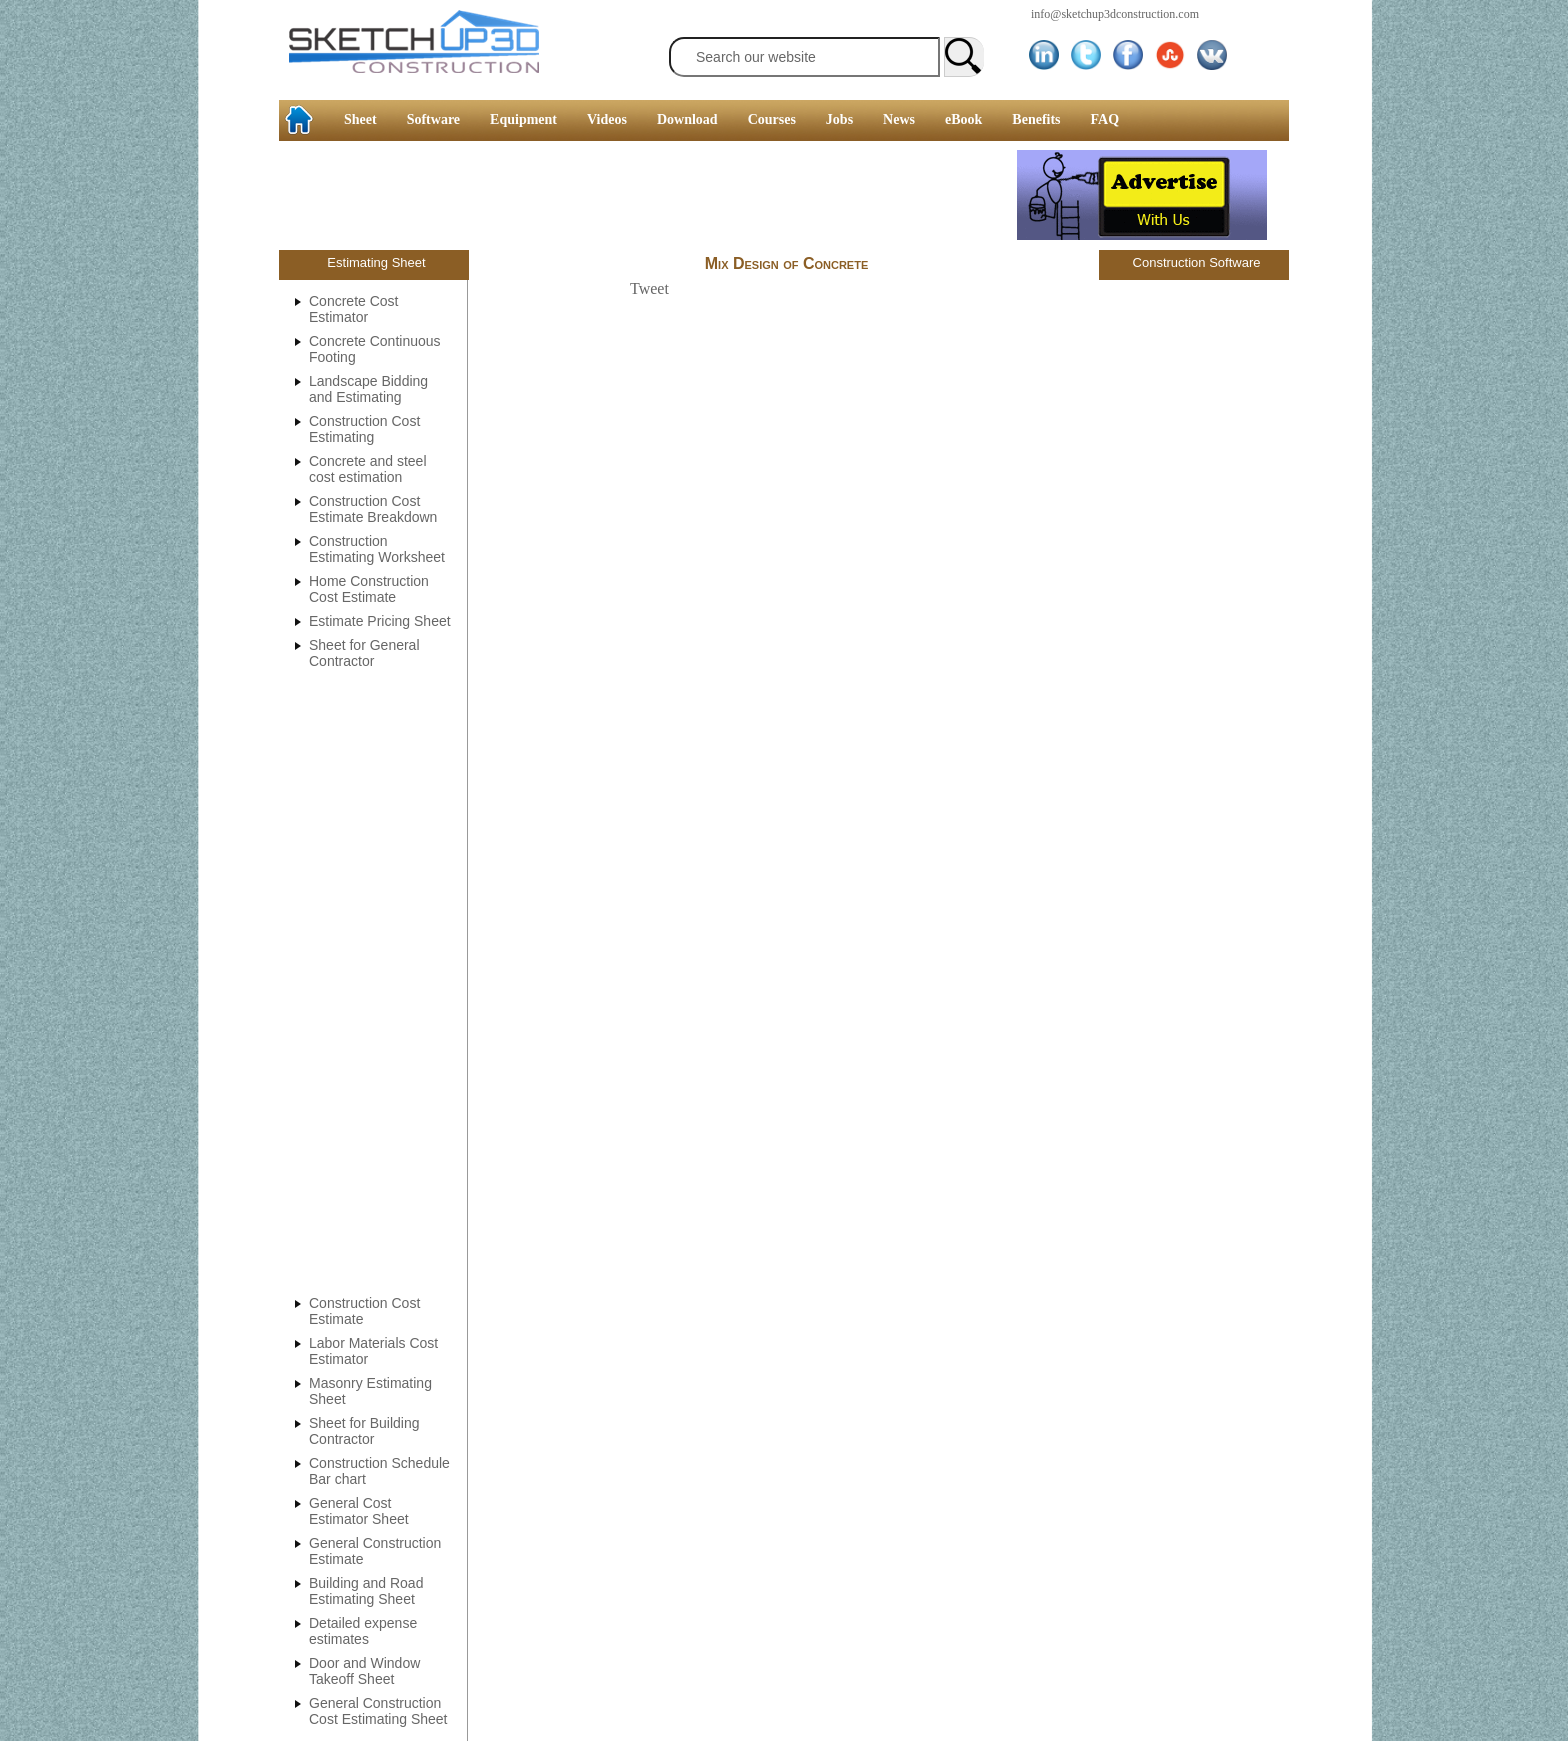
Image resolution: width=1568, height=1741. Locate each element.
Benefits (1036, 119)
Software (433, 119)
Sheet (360, 119)
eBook (963, 119)
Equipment (523, 119)
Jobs (839, 119)
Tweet (649, 288)
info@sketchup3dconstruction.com (1115, 14)
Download (687, 119)
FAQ (1105, 119)
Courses (772, 119)
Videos (607, 119)
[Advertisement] (80, 305)
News (899, 119)
